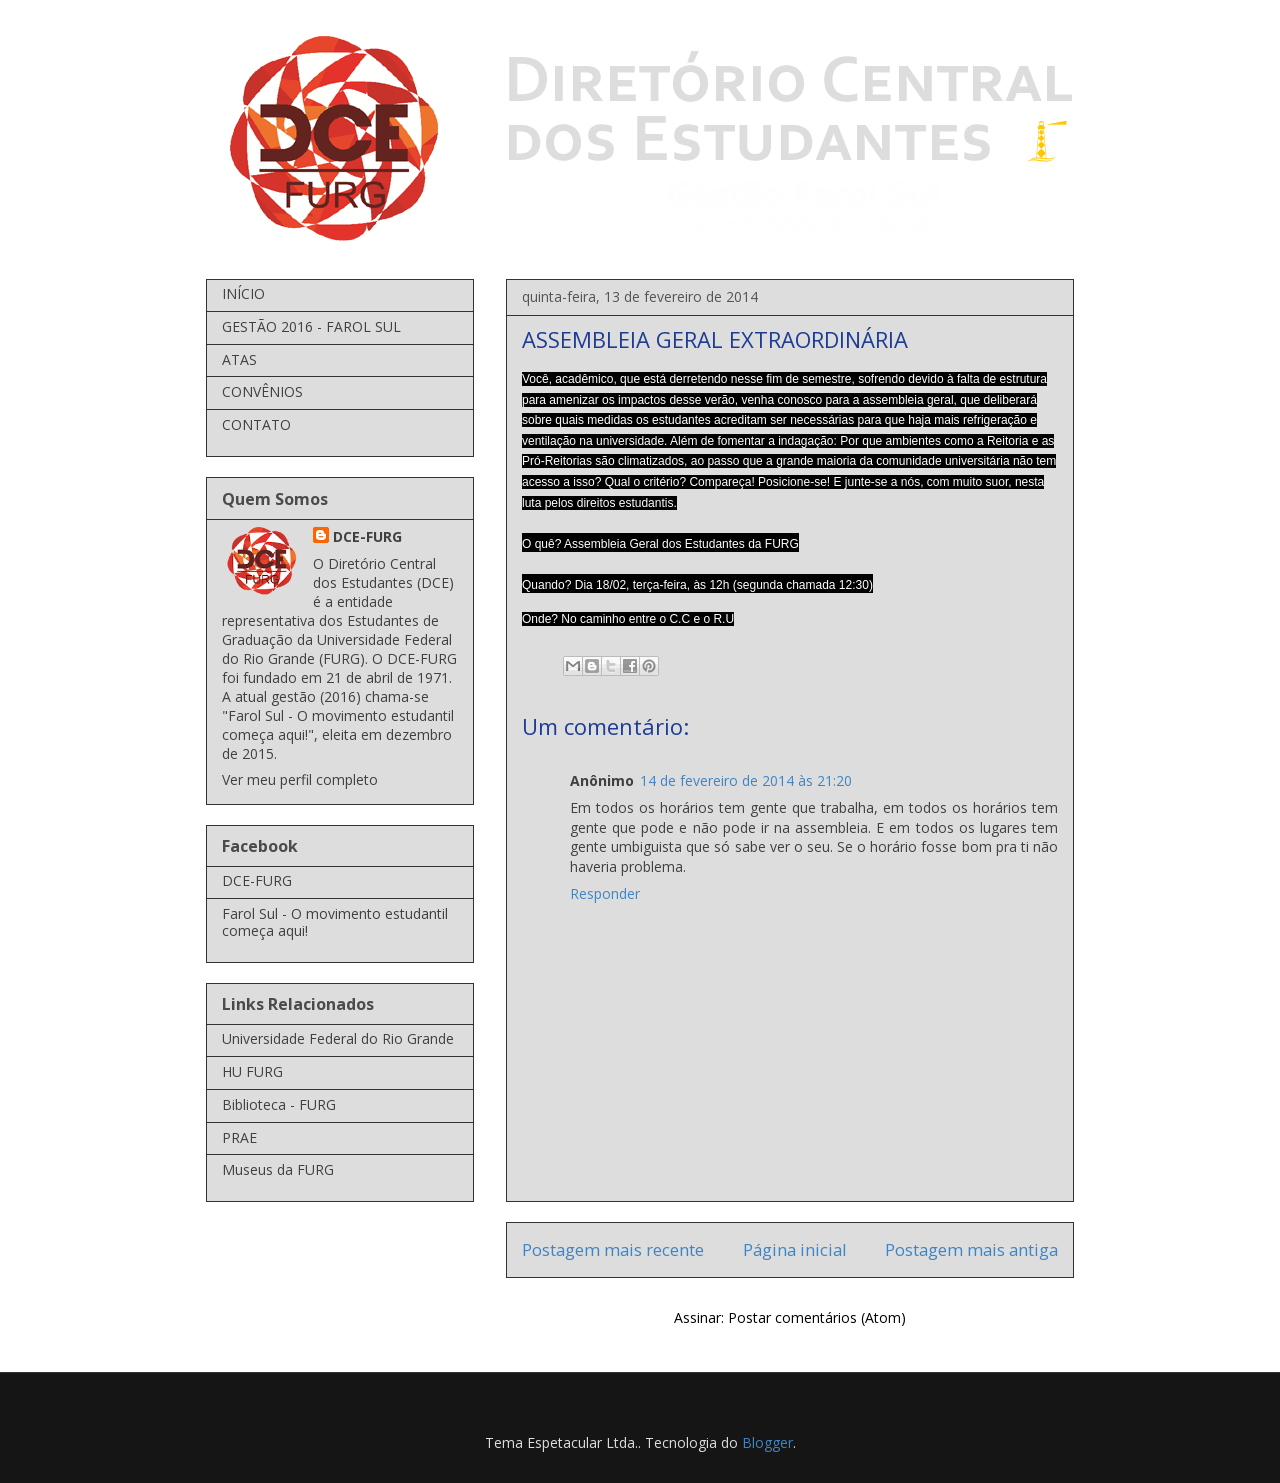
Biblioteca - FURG (279, 1104)
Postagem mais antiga (971, 1249)
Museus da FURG (278, 1169)
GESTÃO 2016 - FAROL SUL (311, 326)
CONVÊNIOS (262, 391)
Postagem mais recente (613, 1249)
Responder (605, 893)
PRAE (239, 1137)
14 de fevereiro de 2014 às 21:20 (746, 780)
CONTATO (256, 424)
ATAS (239, 359)
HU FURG (252, 1071)
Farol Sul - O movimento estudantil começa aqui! (335, 922)
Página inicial (795, 1249)
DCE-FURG (367, 536)
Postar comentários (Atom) (817, 1317)
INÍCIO (243, 293)
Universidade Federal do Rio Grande (338, 1038)
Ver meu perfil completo (300, 779)
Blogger (767, 1442)
